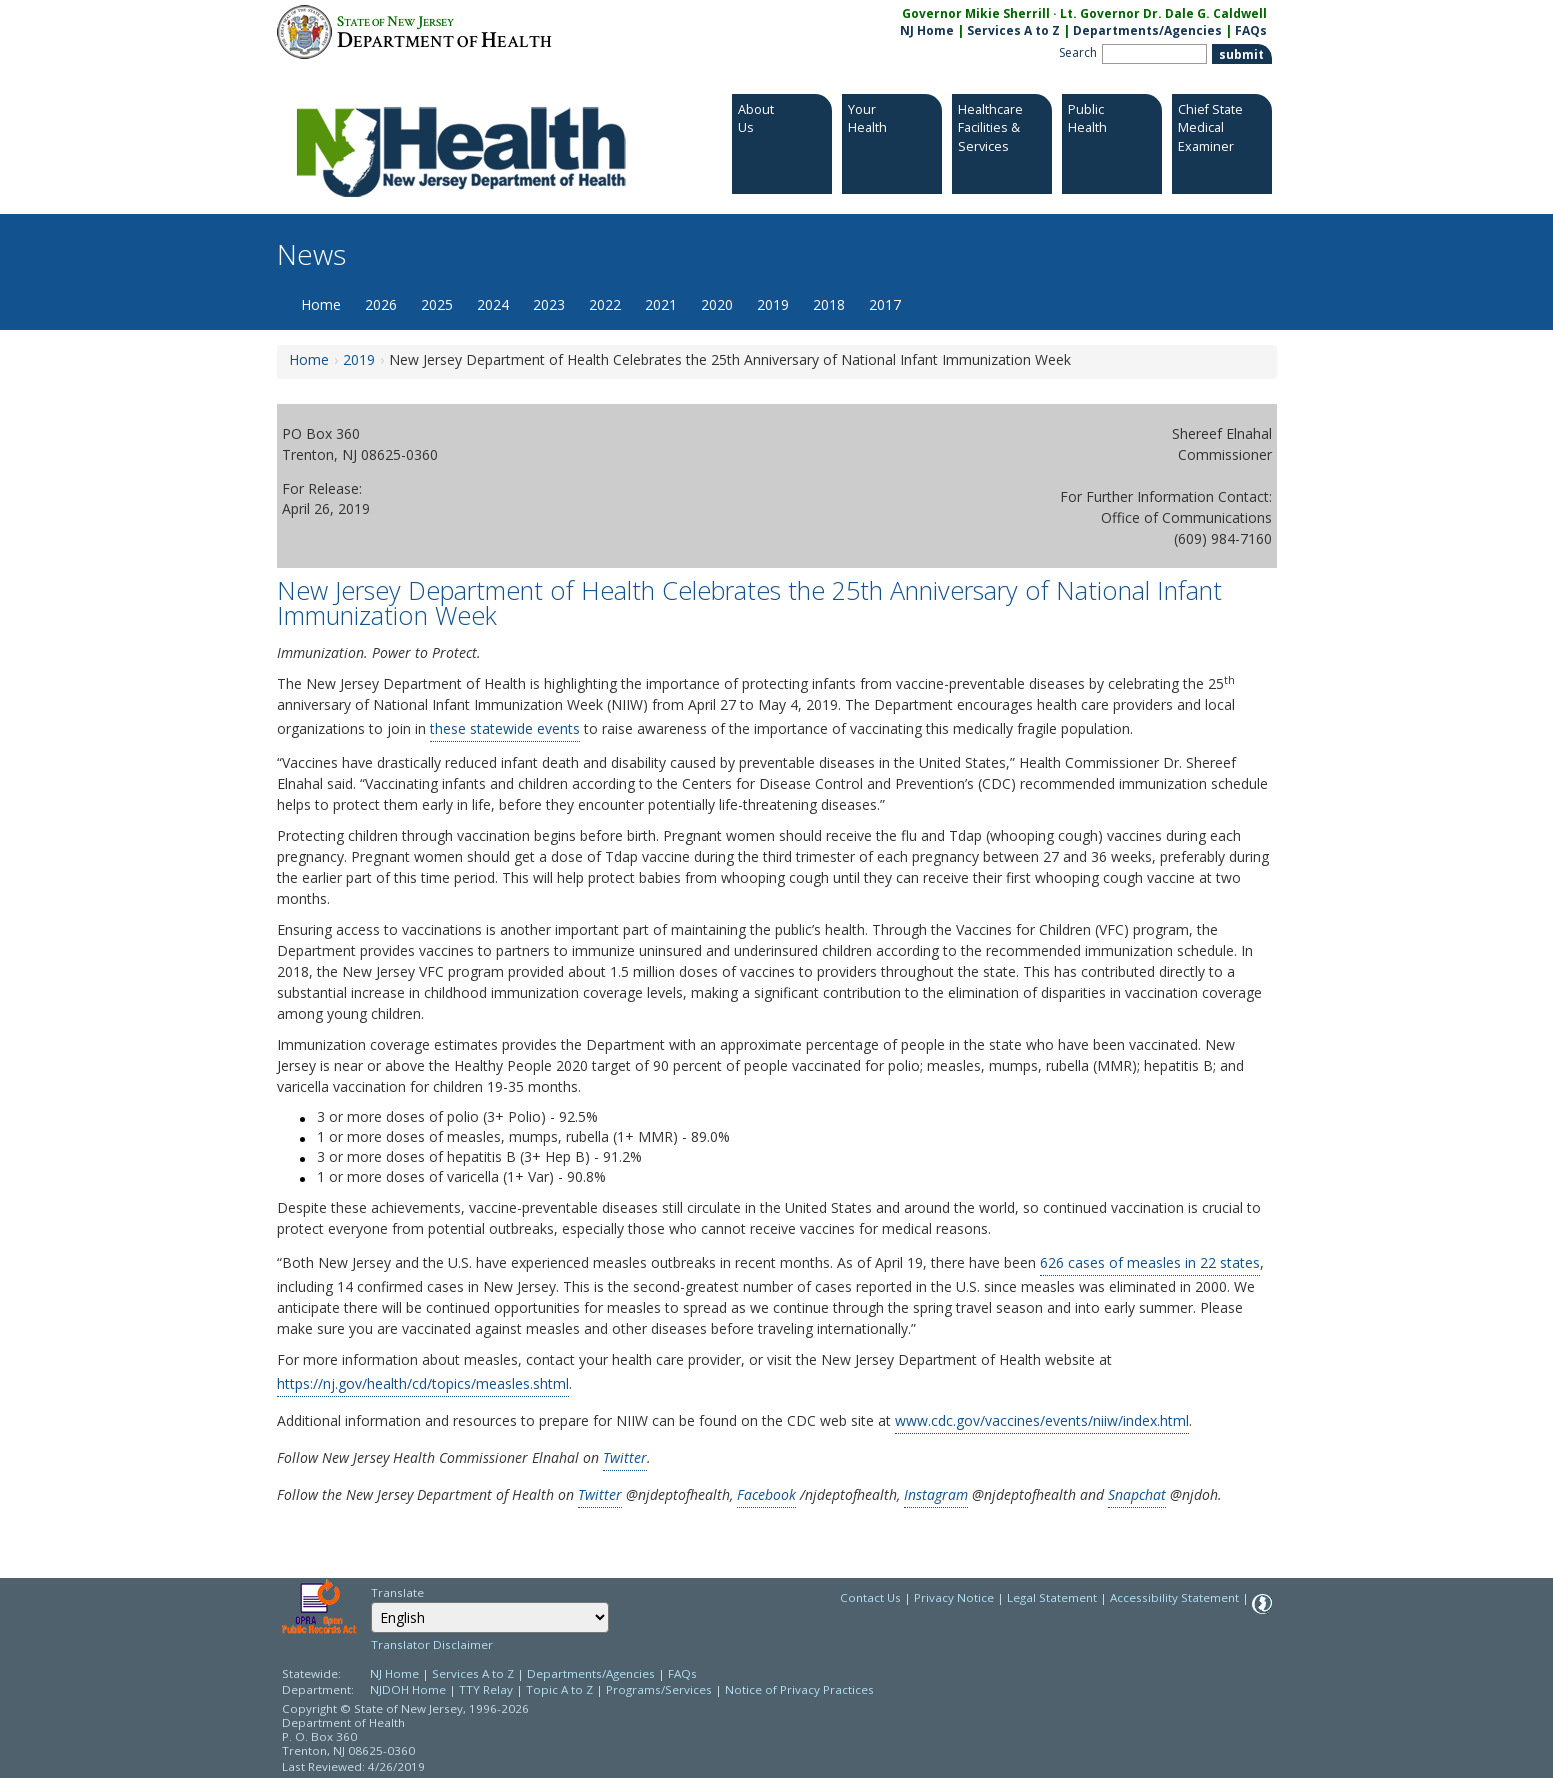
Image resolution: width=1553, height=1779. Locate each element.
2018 (829, 304)
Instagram (936, 1494)
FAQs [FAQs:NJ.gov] (1251, 30)
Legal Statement (1052, 1597)
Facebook (766, 1494)
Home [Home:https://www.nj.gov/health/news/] (309, 359)
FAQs (682, 1673)
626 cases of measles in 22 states (1150, 1262)
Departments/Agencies (1147, 30)
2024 (493, 304)
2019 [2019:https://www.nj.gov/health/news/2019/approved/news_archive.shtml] (359, 359)
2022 (605, 304)
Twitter (625, 1457)
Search (1078, 52)
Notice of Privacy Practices (799, 1689)
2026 (381, 304)
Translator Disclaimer (432, 1644)
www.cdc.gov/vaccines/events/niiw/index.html (1042, 1420)
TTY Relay (487, 1689)
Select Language (370, 1601)
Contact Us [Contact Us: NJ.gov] (870, 1597)
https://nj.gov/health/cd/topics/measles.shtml (423, 1383)
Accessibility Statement (1174, 1597)
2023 (549, 304)
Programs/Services (659, 1689)
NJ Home (927, 30)
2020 (717, 304)
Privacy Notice (954, 1597)
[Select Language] (490, 1617)
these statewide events (505, 728)
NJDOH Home (408, 1689)
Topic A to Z (559, 1689)
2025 (437, 304)
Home (321, 304)
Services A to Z (1013, 30)
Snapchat (1137, 1494)
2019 (773, 304)
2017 (885, 304)
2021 (661, 304)
